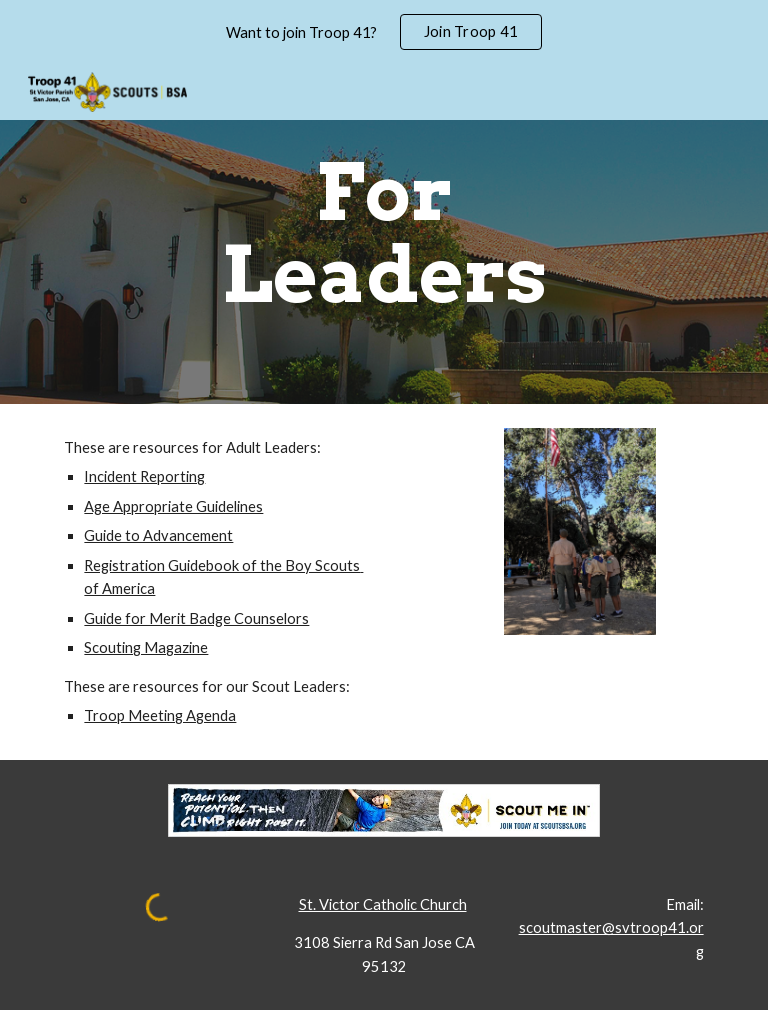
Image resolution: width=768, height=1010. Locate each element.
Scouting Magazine (146, 647)
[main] (383, 234)
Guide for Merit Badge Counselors (196, 618)
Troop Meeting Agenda (160, 715)
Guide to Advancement (158, 535)
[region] (384, 32)
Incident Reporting (144, 476)
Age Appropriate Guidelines (173, 506)
